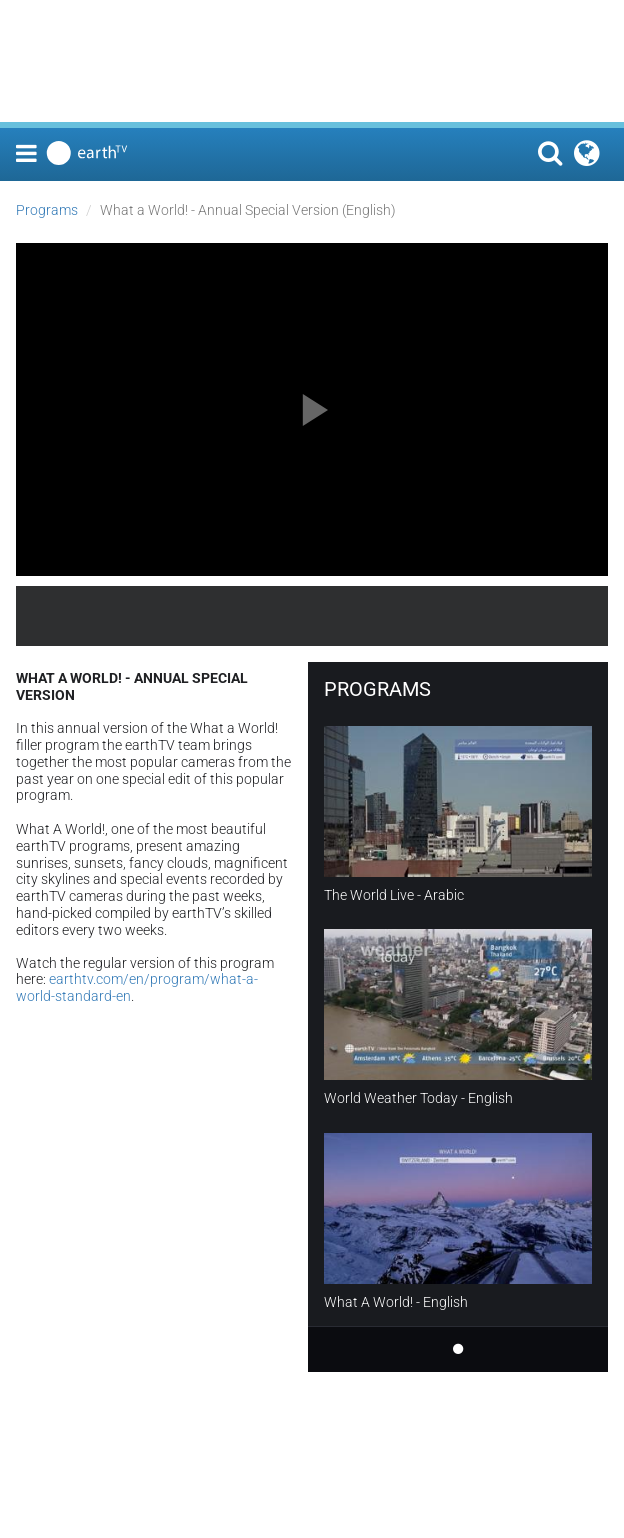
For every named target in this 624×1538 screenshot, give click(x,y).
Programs (47, 210)
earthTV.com (536, 616)
